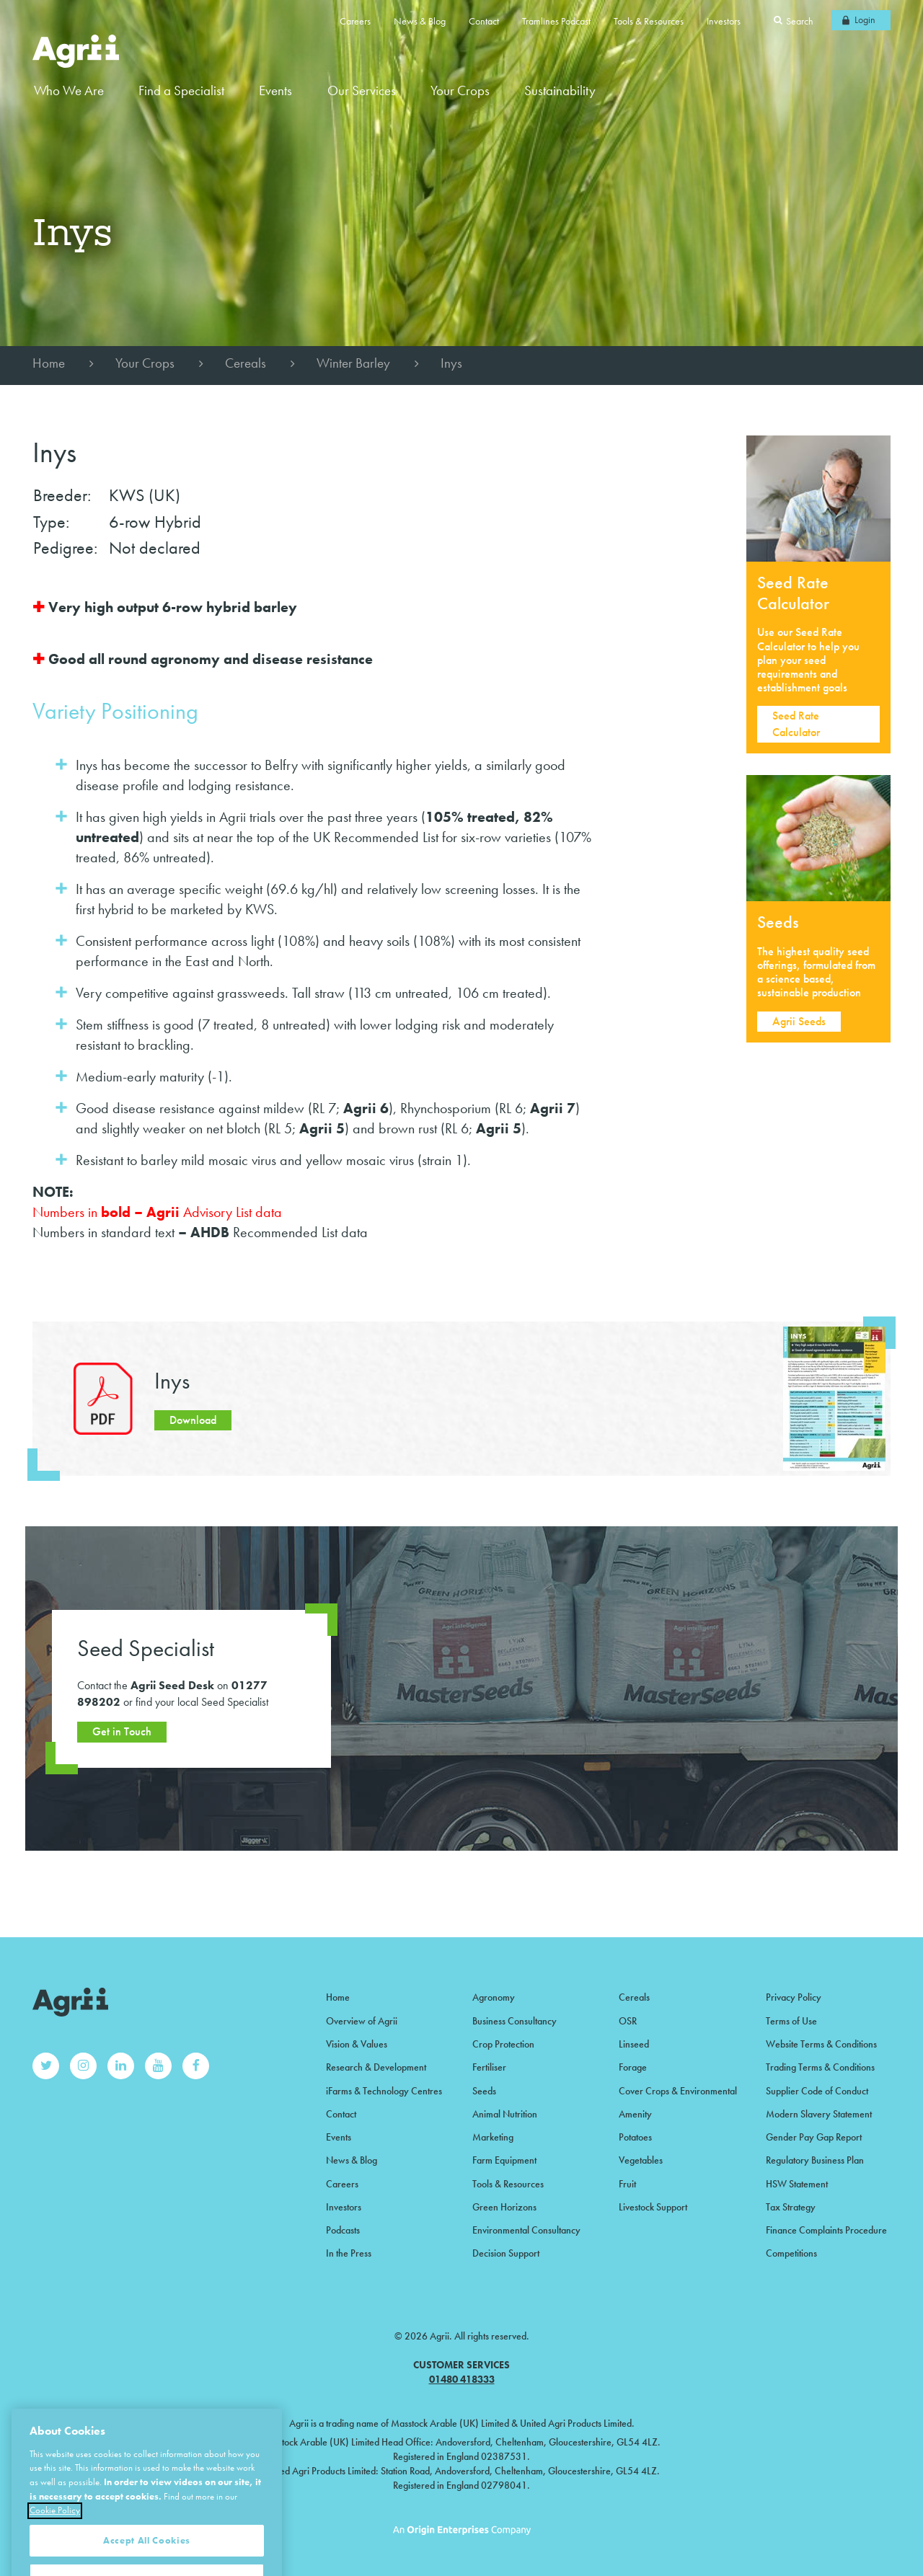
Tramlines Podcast (556, 20)
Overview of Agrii (361, 2020)
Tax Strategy (791, 2206)
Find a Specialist (181, 90)
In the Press (348, 2253)
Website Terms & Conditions (821, 2043)
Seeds (484, 2090)
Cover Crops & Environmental (678, 2090)
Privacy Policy (793, 1997)
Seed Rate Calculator (796, 723)
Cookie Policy (55, 2550)
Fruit (627, 2183)
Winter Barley (353, 363)
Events (275, 90)
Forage (633, 2067)
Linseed (634, 2043)
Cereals (245, 363)
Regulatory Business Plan (815, 2160)
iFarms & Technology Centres (384, 2090)
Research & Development (376, 2067)
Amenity (635, 2113)
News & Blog (420, 20)
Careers (355, 20)
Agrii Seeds (799, 1021)
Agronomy (493, 1997)
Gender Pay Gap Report (814, 2136)
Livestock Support (653, 2206)
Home (48, 363)
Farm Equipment (504, 2160)
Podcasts (343, 2229)
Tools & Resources (649, 20)
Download (192, 1420)
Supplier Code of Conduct (817, 2090)
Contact (484, 20)
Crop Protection (503, 2043)
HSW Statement (797, 2183)
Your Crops (145, 363)
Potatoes (635, 2136)
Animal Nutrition (504, 2113)
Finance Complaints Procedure (826, 2229)
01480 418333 (462, 2379)
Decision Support (505, 2253)
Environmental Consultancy (526, 2229)
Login (864, 19)
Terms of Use (791, 2020)
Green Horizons (504, 2206)
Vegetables (641, 2160)
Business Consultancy (514, 2020)
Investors (724, 20)
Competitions (791, 2253)
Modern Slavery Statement (819, 2113)
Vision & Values (356, 2043)
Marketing (492, 2136)
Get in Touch (121, 1731)
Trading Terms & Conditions (820, 2067)
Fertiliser (489, 2067)
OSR (628, 2020)
